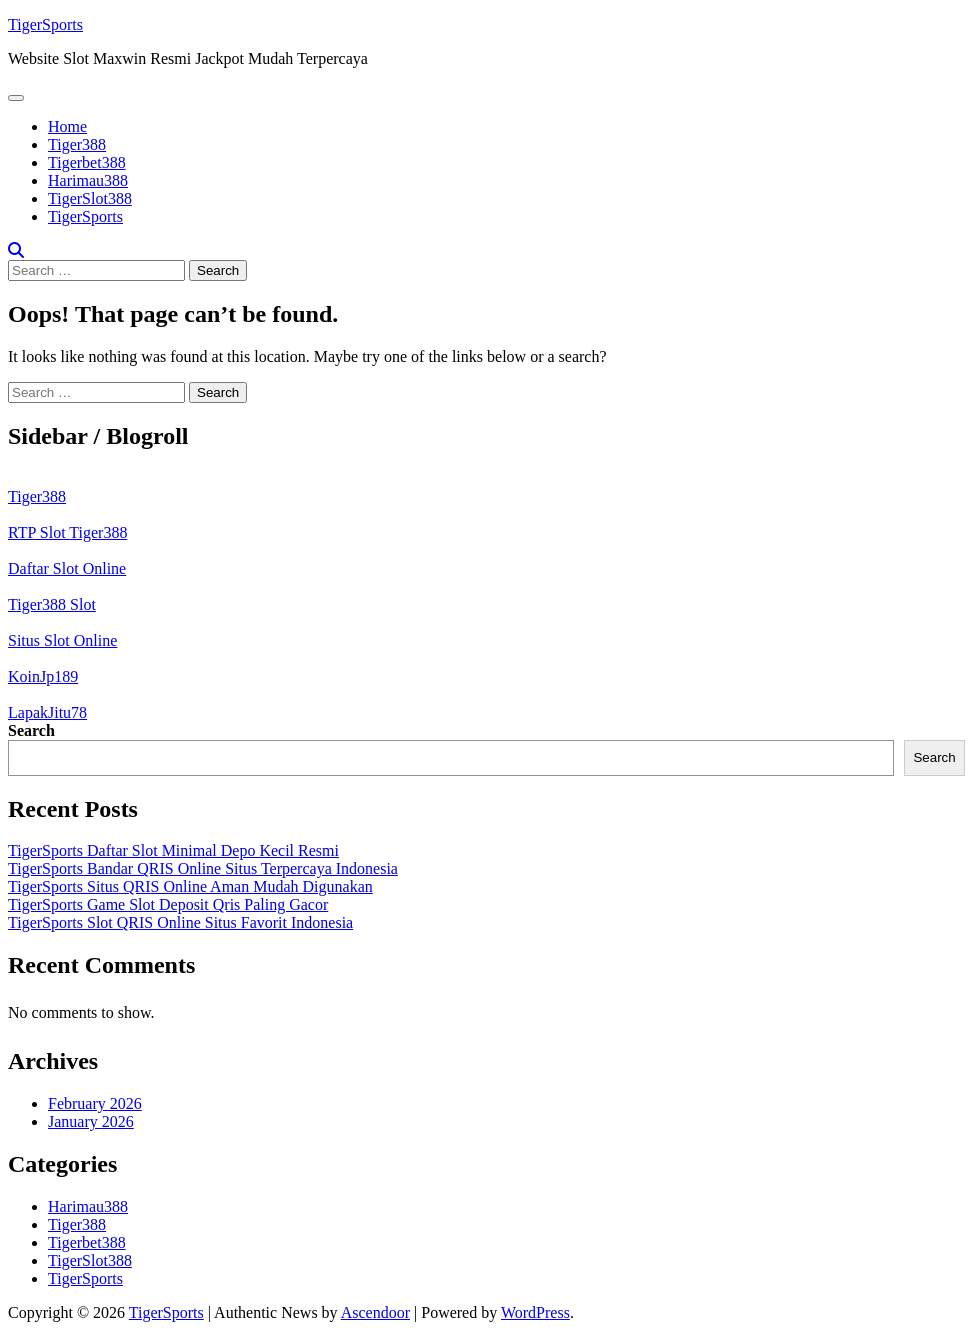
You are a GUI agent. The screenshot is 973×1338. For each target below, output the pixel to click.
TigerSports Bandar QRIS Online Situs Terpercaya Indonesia (203, 868)
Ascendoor (375, 1312)
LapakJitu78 (47, 712)
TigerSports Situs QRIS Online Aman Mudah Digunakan (190, 886)
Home (67, 126)
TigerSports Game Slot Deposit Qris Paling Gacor (168, 904)
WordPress (535, 1312)
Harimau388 (88, 180)
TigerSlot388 (90, 198)
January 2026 (91, 1121)
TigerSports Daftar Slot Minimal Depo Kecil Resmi (173, 850)
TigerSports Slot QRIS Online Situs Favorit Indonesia (180, 922)
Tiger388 (77, 144)
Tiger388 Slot (52, 604)
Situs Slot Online (62, 640)
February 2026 (95, 1103)
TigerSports (45, 24)
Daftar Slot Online (67, 568)
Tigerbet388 (87, 162)
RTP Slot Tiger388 (67, 532)
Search (31, 730)
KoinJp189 (43, 676)
